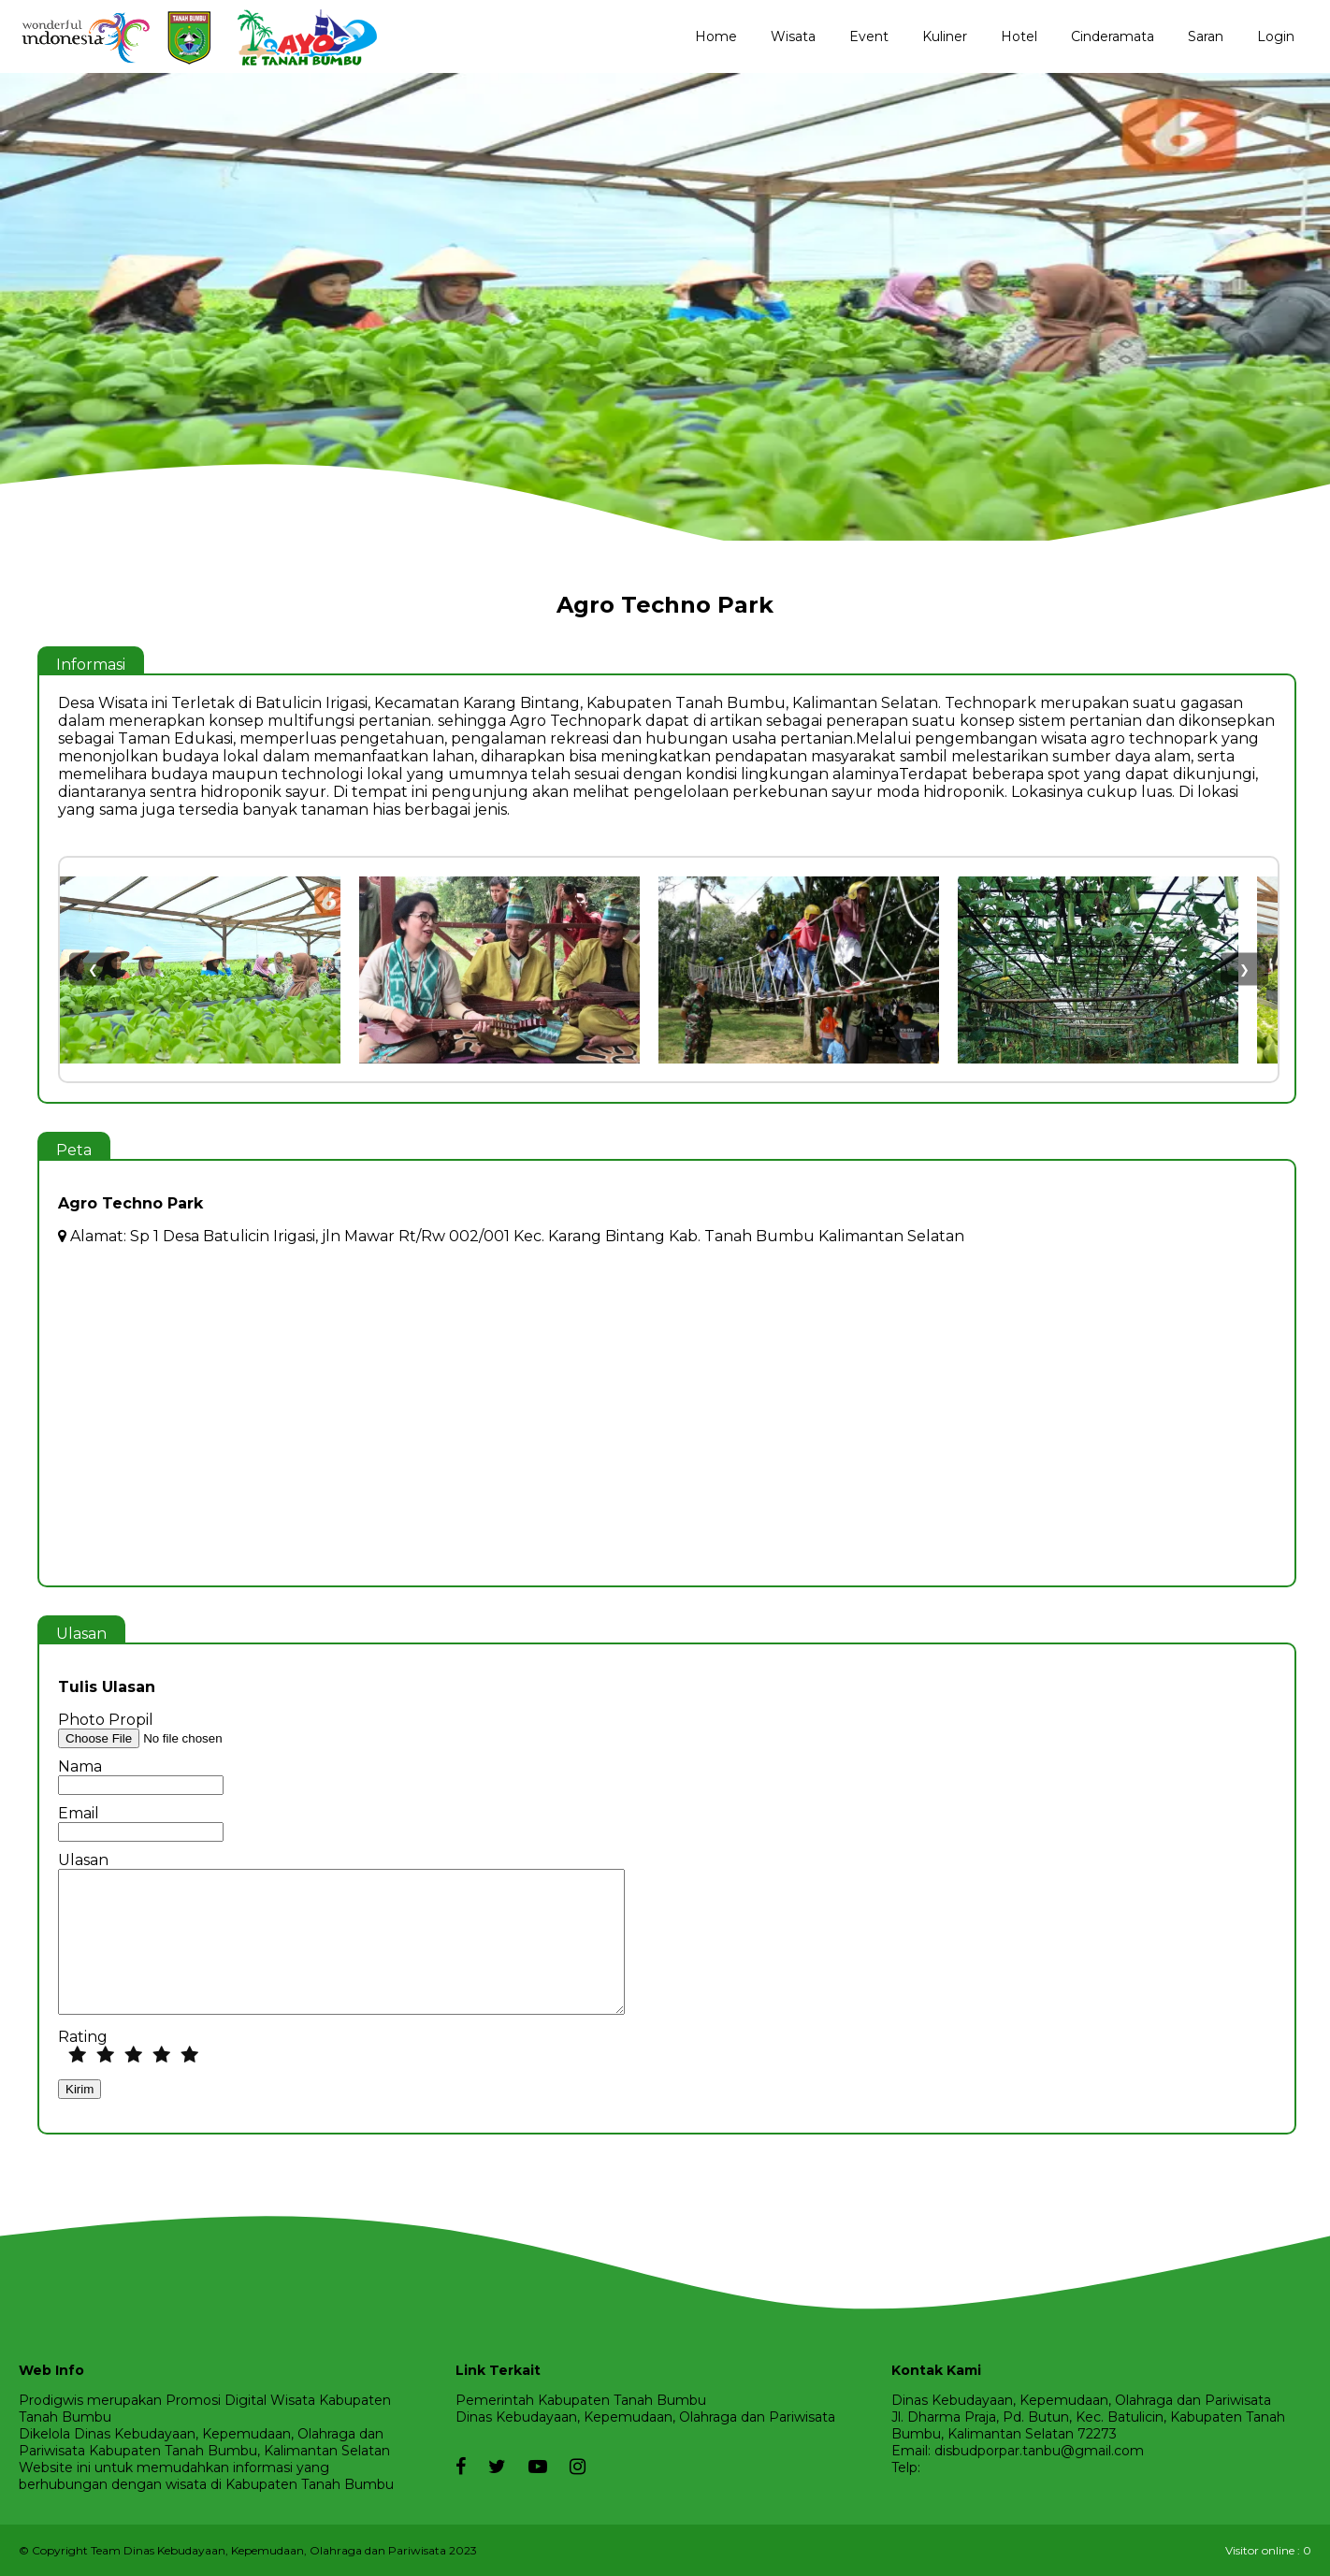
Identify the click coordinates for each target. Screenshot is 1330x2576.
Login (1275, 36)
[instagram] (568, 2466)
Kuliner (944, 36)
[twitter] (488, 2466)
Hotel (1019, 36)
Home (716, 36)
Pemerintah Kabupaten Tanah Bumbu (580, 2400)
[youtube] (528, 2466)
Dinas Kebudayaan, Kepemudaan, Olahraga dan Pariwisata (645, 2417)
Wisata (793, 36)
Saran (1205, 36)
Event (869, 36)
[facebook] (460, 2457)
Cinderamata (1112, 36)
